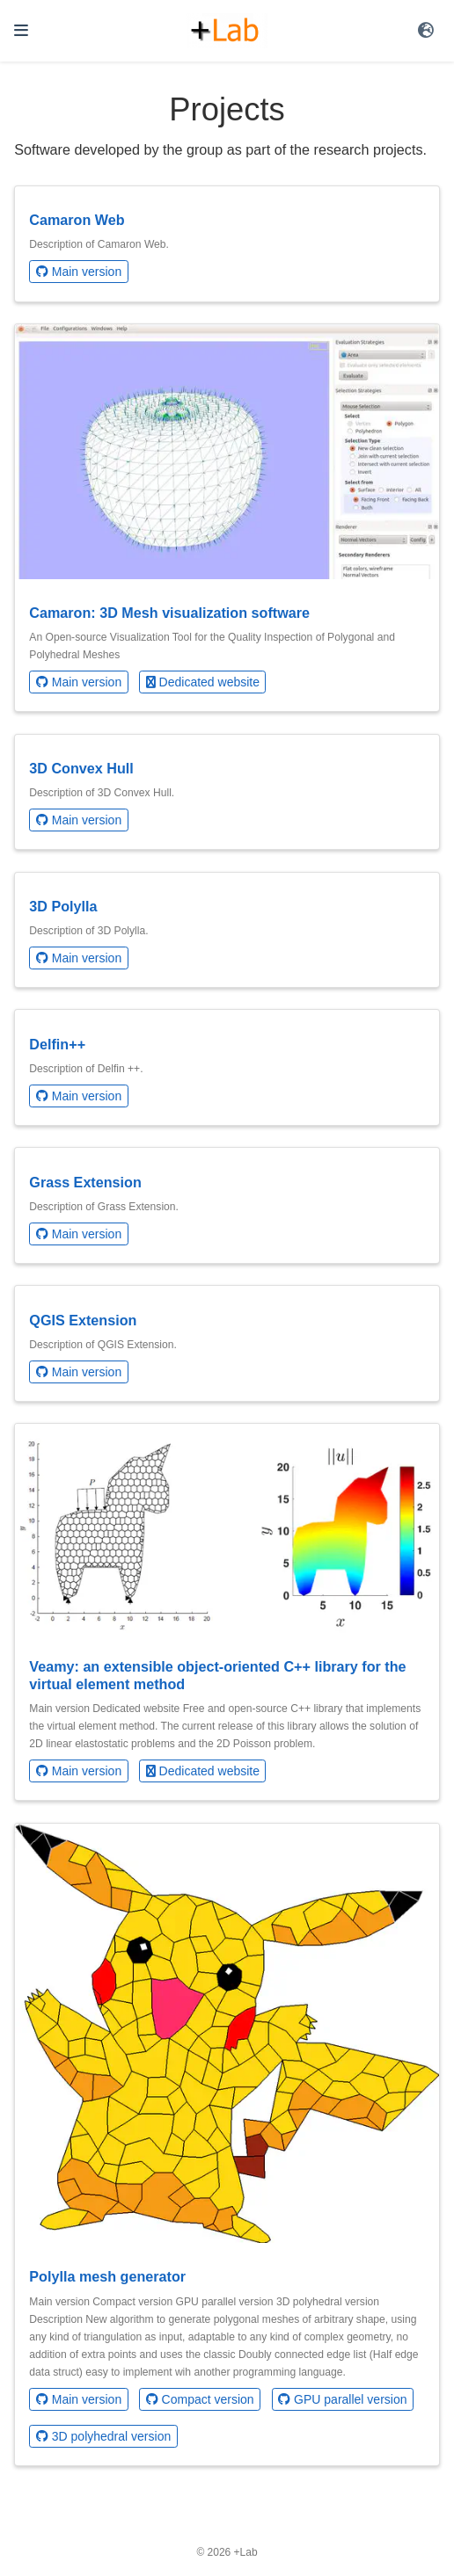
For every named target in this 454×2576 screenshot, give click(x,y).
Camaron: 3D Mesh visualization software (169, 612)
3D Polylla (63, 906)
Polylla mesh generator (107, 2276)
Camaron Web (76, 220)
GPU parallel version (342, 2399)
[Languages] (427, 31)
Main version (78, 272)
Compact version (200, 2399)
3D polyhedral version (103, 2436)
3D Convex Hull (81, 768)
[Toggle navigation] (21, 30)
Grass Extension (85, 1182)
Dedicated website (203, 682)
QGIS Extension (82, 1320)
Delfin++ (57, 1044)
